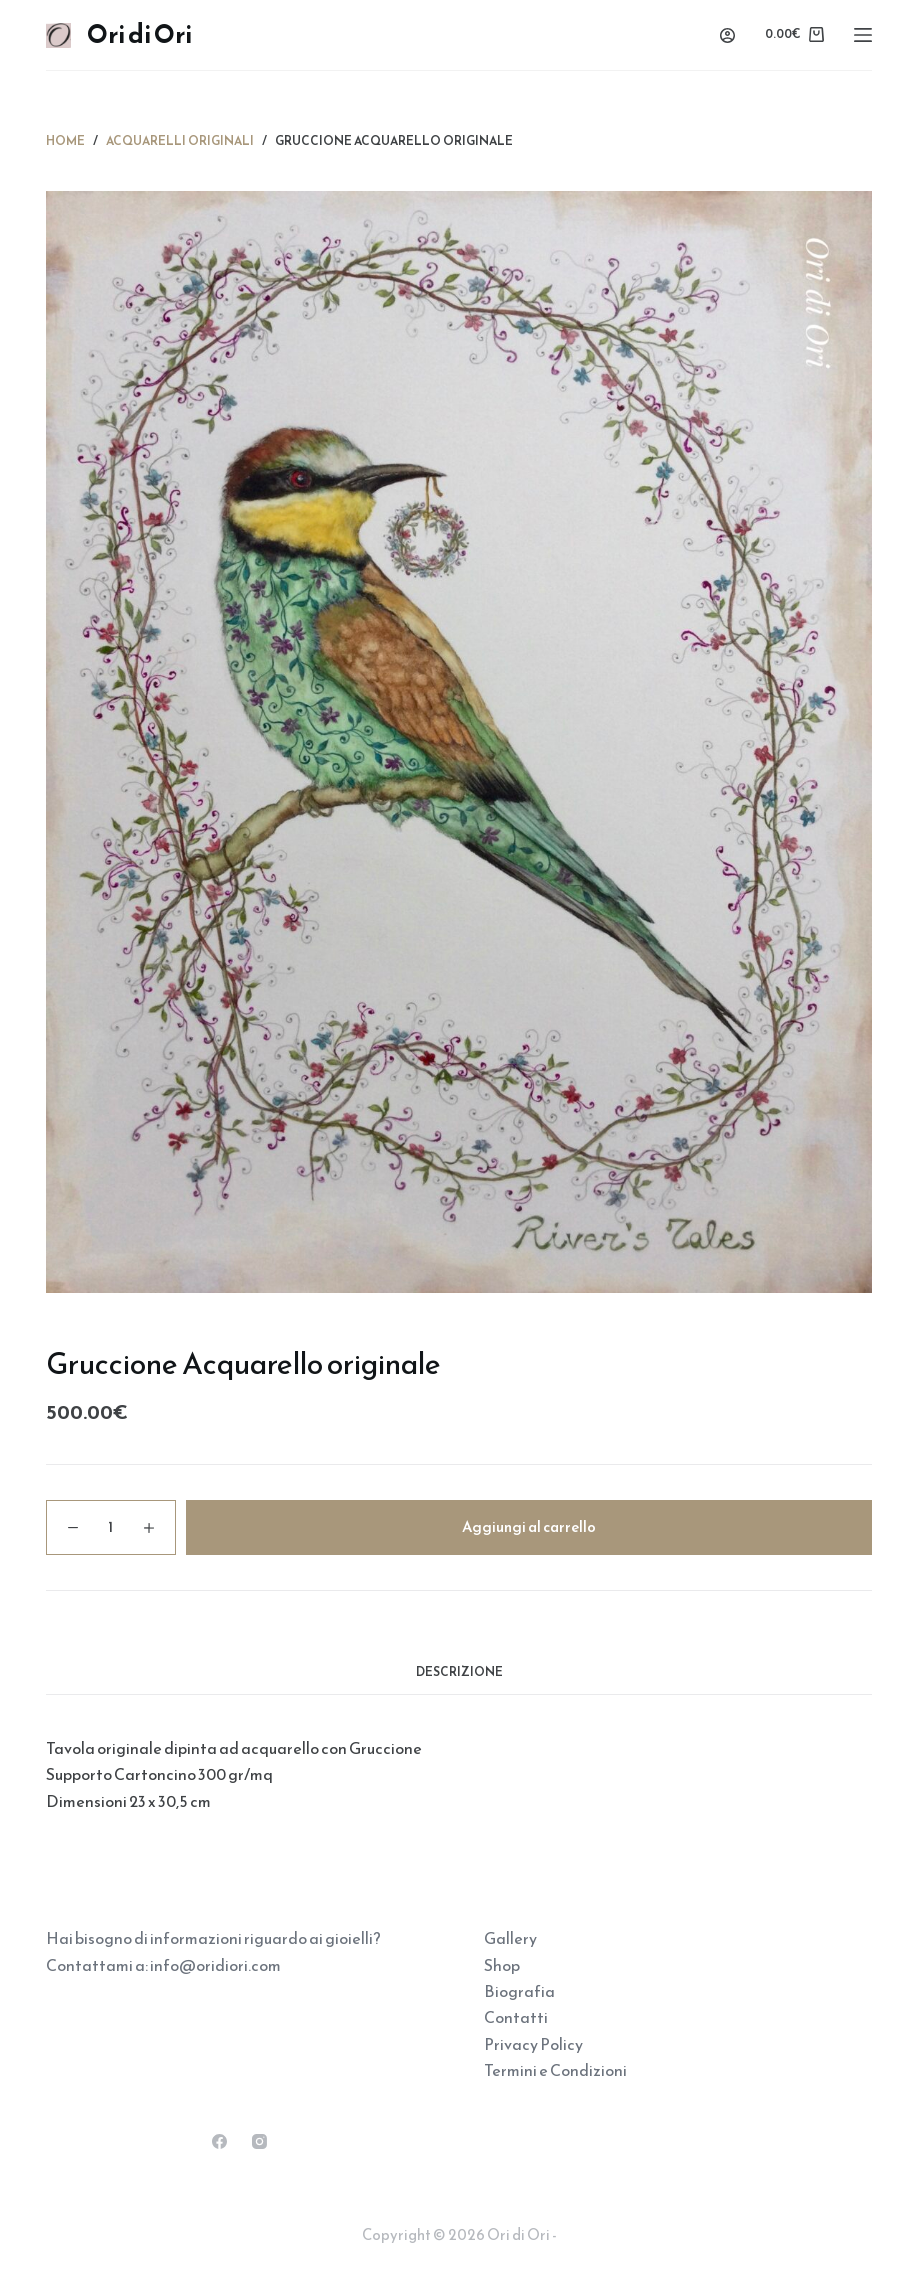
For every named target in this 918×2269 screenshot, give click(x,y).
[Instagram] (259, 2141)
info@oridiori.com (215, 1965)
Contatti (516, 2017)
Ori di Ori (139, 34)
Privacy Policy (533, 2044)
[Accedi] (727, 35)
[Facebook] (219, 2141)
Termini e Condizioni (555, 2070)
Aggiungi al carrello (529, 1526)
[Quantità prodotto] (111, 1527)
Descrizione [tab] (459, 1672)
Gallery (510, 1938)
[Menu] (863, 35)
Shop (502, 1965)
